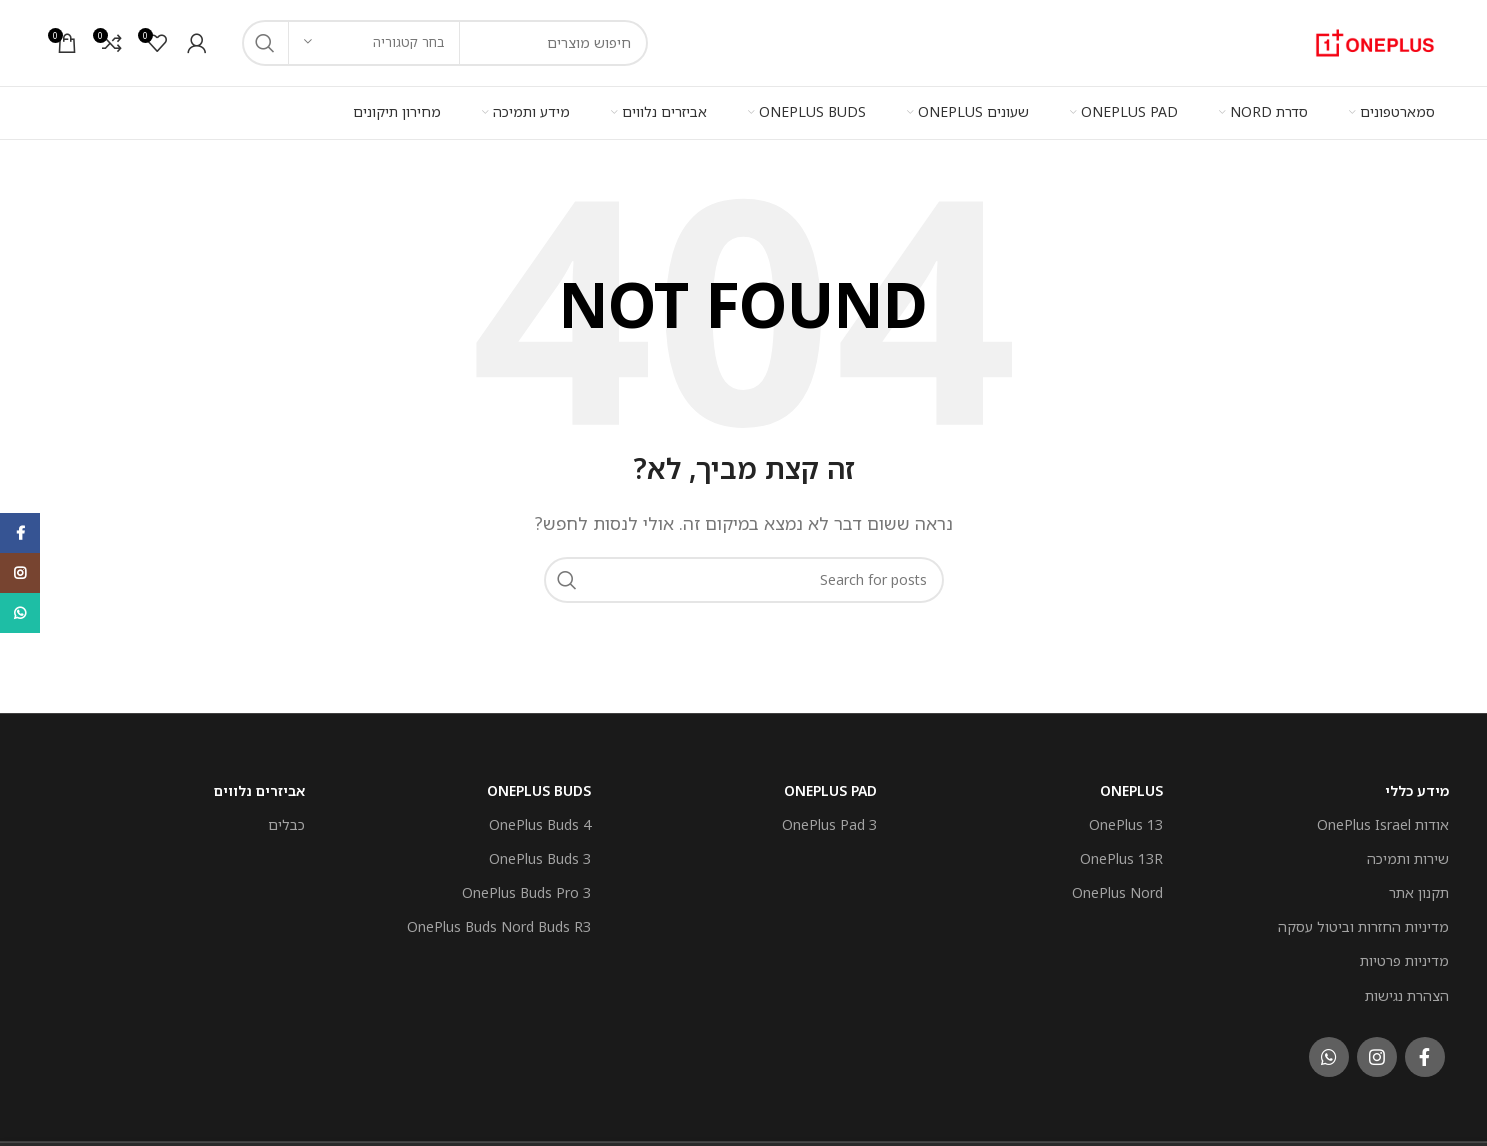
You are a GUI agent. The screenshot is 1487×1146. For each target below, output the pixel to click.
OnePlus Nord (1117, 887)
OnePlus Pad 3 (829, 818)
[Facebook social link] (1425, 1051)
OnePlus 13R (1121, 852)
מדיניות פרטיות (1404, 955)
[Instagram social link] (1377, 1051)
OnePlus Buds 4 (540, 818)
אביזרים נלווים (259, 784)
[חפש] (744, 574)
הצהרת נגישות (1407, 989)
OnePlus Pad (830, 784)
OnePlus (1131, 784)
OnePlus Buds (539, 784)
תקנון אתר (1419, 887)
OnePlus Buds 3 (540, 852)
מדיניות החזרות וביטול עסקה (1363, 921)
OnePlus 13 (1126, 818)
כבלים (286, 818)
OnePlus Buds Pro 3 (526, 887)
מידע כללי (1417, 784)
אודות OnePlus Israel (1383, 818)
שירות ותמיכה (1408, 852)
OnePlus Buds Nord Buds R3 (499, 921)
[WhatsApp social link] (1329, 1051)
